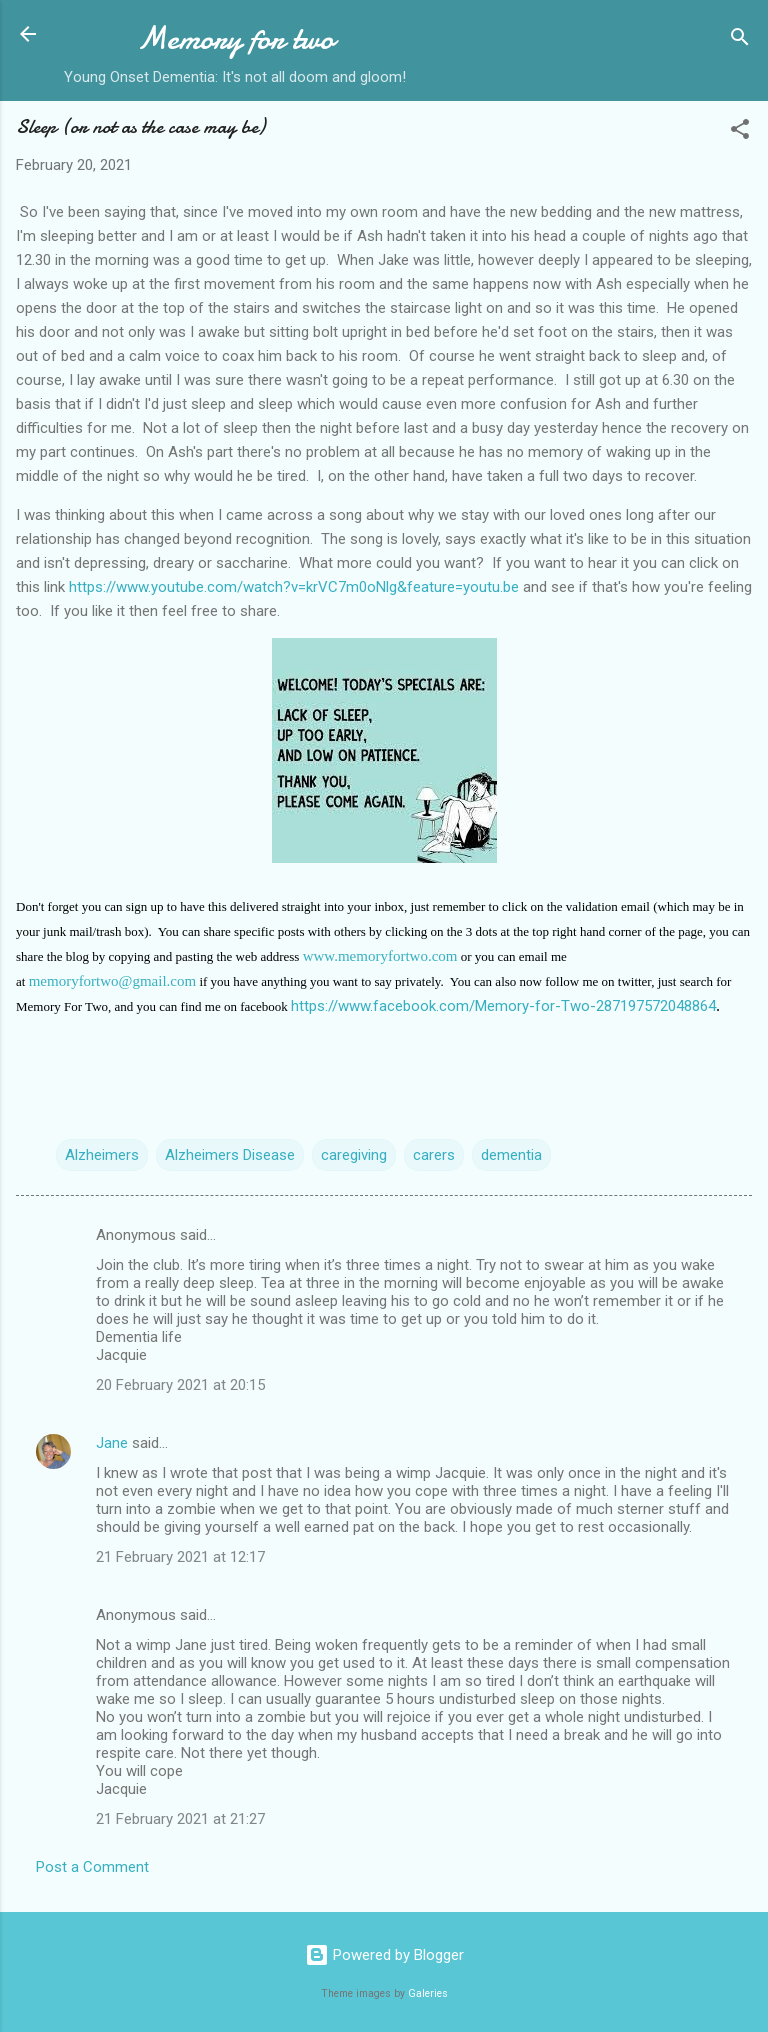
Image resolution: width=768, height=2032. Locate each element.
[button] (740, 132)
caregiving (354, 1155)
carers (434, 1155)
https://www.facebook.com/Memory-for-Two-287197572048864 (503, 1006)
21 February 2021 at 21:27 (180, 1819)
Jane (112, 1443)
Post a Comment (92, 1867)
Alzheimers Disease (230, 1155)
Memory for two (235, 38)
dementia (511, 1155)
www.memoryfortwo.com (380, 956)
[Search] (740, 40)
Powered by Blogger (384, 1955)
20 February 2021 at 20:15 (180, 1385)
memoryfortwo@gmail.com (113, 981)
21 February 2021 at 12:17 (180, 1557)
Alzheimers (102, 1155)
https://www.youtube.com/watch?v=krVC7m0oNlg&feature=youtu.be (294, 587)
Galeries (428, 1993)
